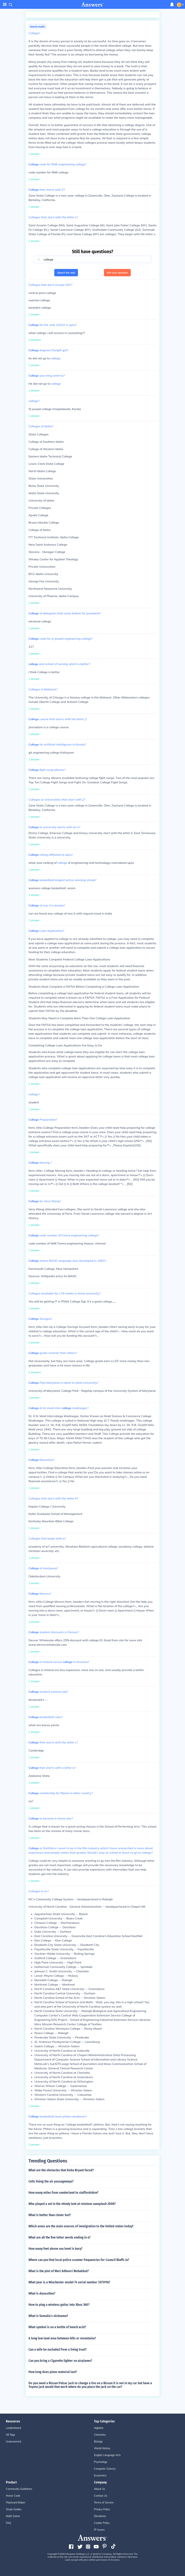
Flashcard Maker (15, 2502)
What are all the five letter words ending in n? (59, 2237)
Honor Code (13, 2495)
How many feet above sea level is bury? (55, 2249)
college (55, 358)
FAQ (8, 2523)
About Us (99, 2489)
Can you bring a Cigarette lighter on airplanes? (60, 2361)
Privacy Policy (102, 2509)
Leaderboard (13, 2428)
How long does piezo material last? (53, 2372)
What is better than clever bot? (50, 2215)
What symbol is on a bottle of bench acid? (57, 2327)
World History (102, 2448)
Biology (98, 2441)
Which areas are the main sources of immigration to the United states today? (81, 2226)
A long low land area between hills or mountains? (62, 2338)
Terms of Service (104, 2502)
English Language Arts (107, 2455)
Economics (100, 2475)
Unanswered (13, 2441)
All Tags (10, 2434)
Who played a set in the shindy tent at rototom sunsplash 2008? (72, 2204)
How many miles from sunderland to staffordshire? (63, 2193)
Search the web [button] (66, 272)
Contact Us (100, 2495)
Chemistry (100, 2434)
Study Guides (14, 2509)
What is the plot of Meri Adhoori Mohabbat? (59, 2271)
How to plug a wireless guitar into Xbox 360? (59, 2305)
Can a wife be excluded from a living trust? (58, 2349)
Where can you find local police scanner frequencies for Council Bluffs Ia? (79, 2260)
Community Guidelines (19, 2489)
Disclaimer (100, 2516)
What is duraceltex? (42, 2293)
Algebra (98, 2428)
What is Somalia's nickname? (48, 2316)
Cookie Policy (102, 2523)
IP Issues (99, 2529)
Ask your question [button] (117, 272)
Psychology (100, 2462)
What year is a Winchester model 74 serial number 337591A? (69, 2282)
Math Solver (13, 2516)
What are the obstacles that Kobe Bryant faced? (61, 2170)
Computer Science (105, 2468)
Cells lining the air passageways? (51, 2181)
